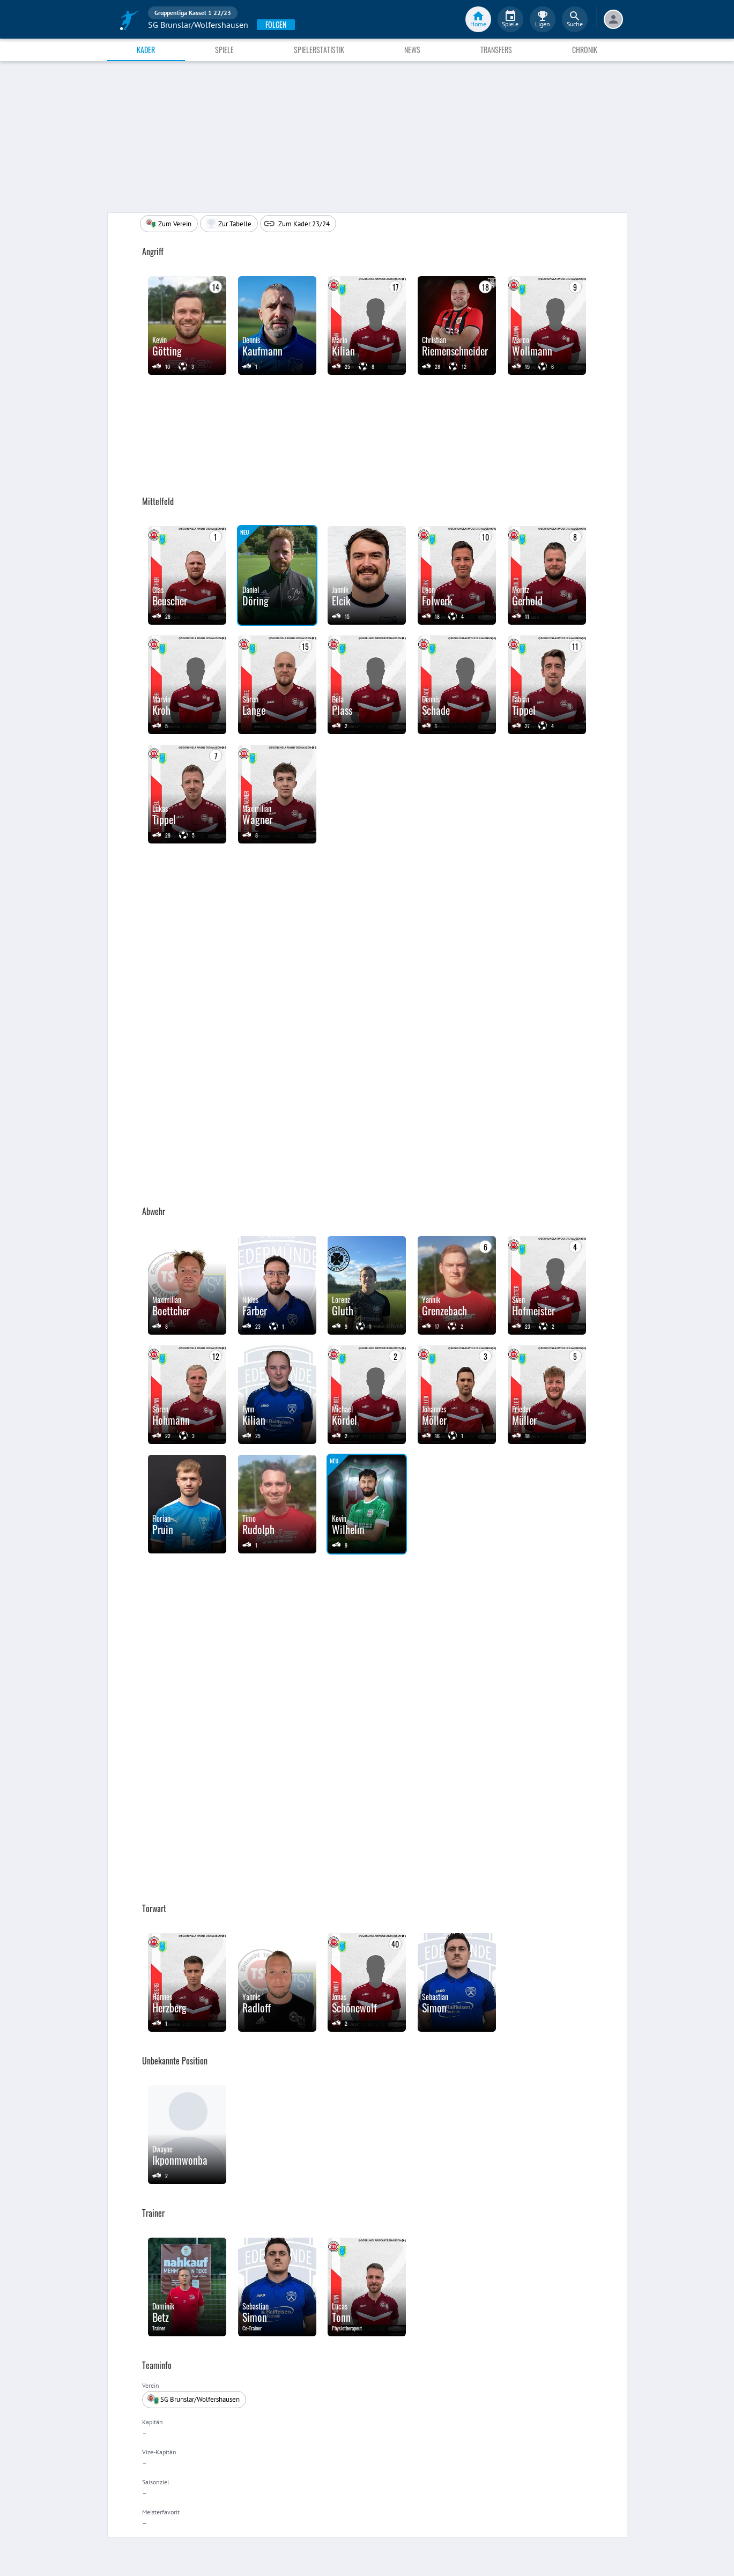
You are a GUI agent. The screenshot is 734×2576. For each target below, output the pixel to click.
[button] (229, 223)
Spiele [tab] (224, 49)
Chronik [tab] (584, 49)
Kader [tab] (146, 49)
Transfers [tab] (496, 49)
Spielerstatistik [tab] (319, 49)
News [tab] (412, 49)
